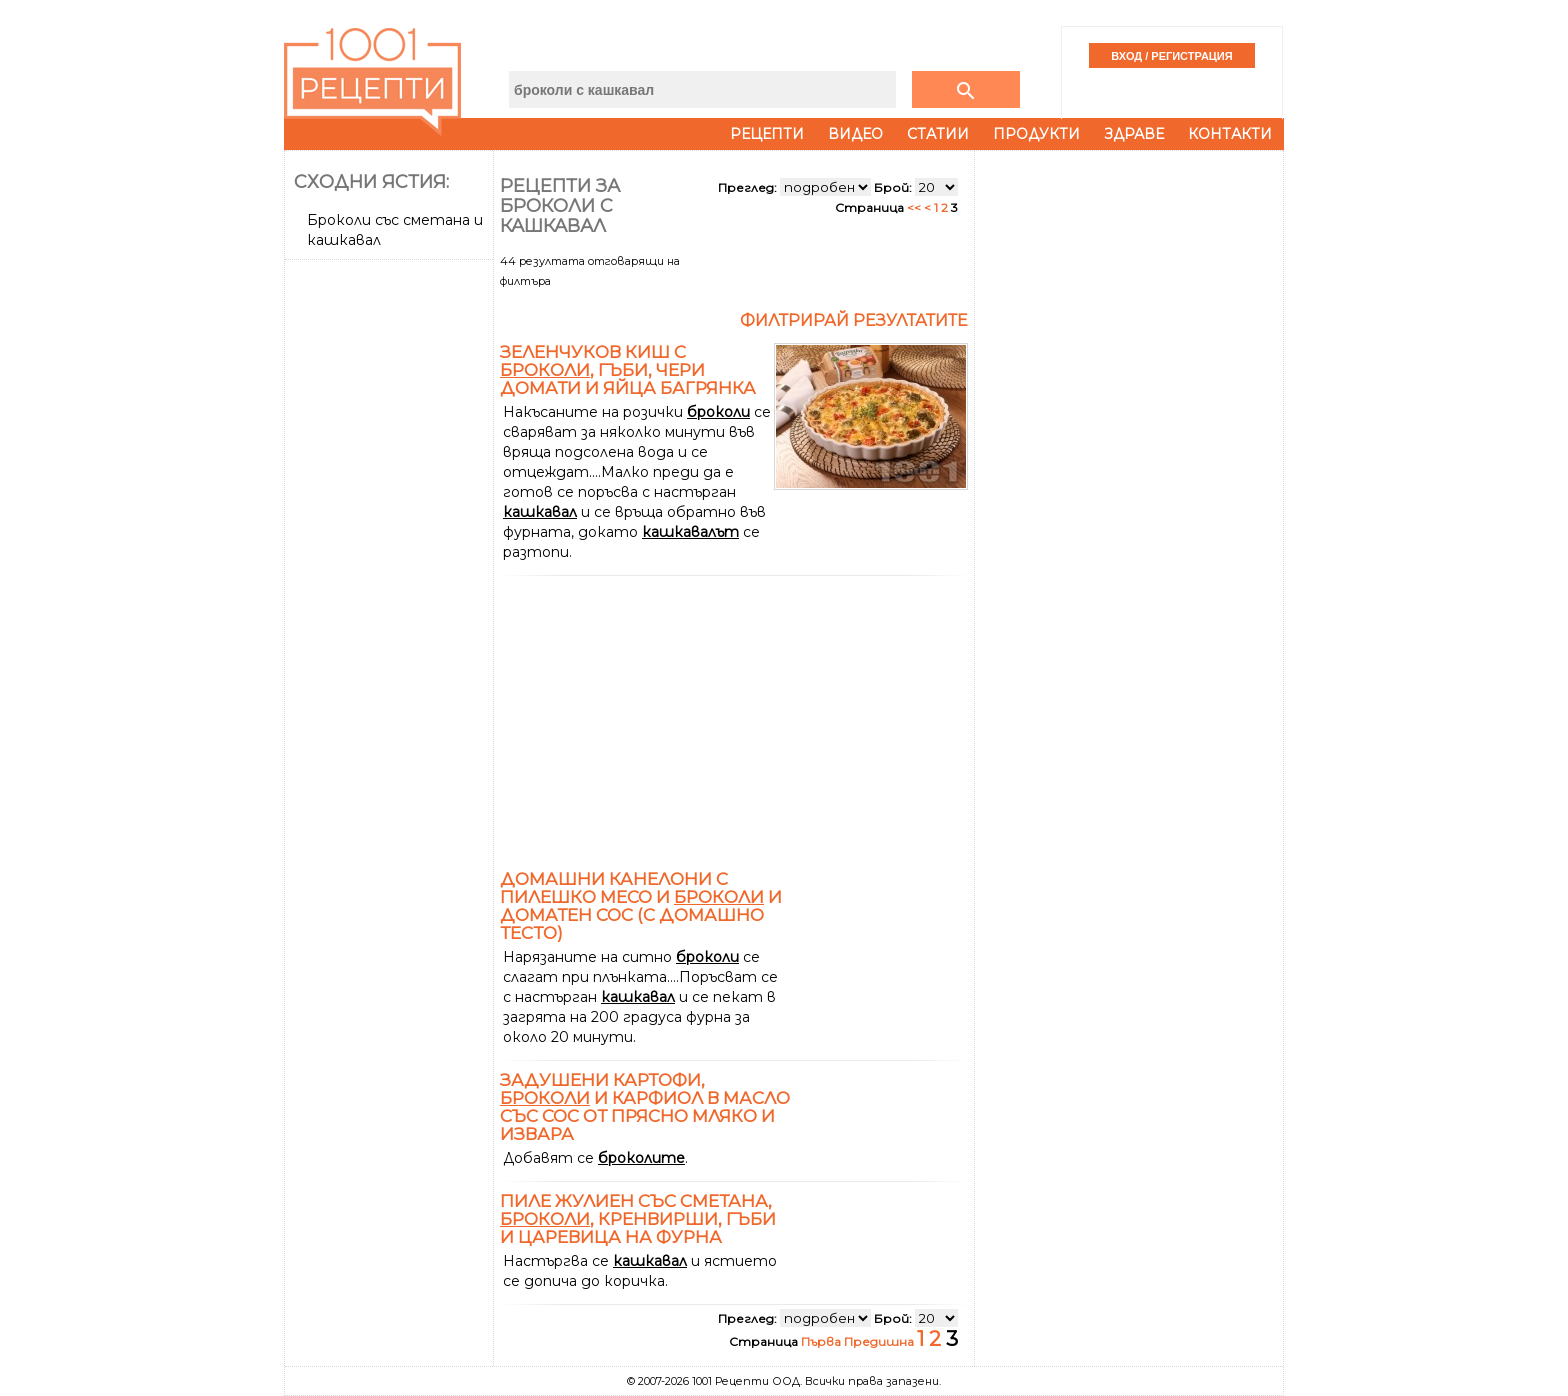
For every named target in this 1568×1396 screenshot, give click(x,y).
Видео (855, 134)
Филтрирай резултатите (854, 320)
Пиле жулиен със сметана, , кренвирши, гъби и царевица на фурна (638, 1219)
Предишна (880, 1341)
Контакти (1230, 134)
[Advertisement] (391, 567)
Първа (822, 1341)
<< (915, 207)
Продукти (1036, 134)
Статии (938, 134)
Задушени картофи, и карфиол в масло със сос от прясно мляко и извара (645, 1107)
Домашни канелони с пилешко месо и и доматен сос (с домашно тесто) (641, 906)
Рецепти (767, 134)
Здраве (1134, 134)
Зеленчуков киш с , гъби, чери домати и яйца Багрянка (628, 370)
